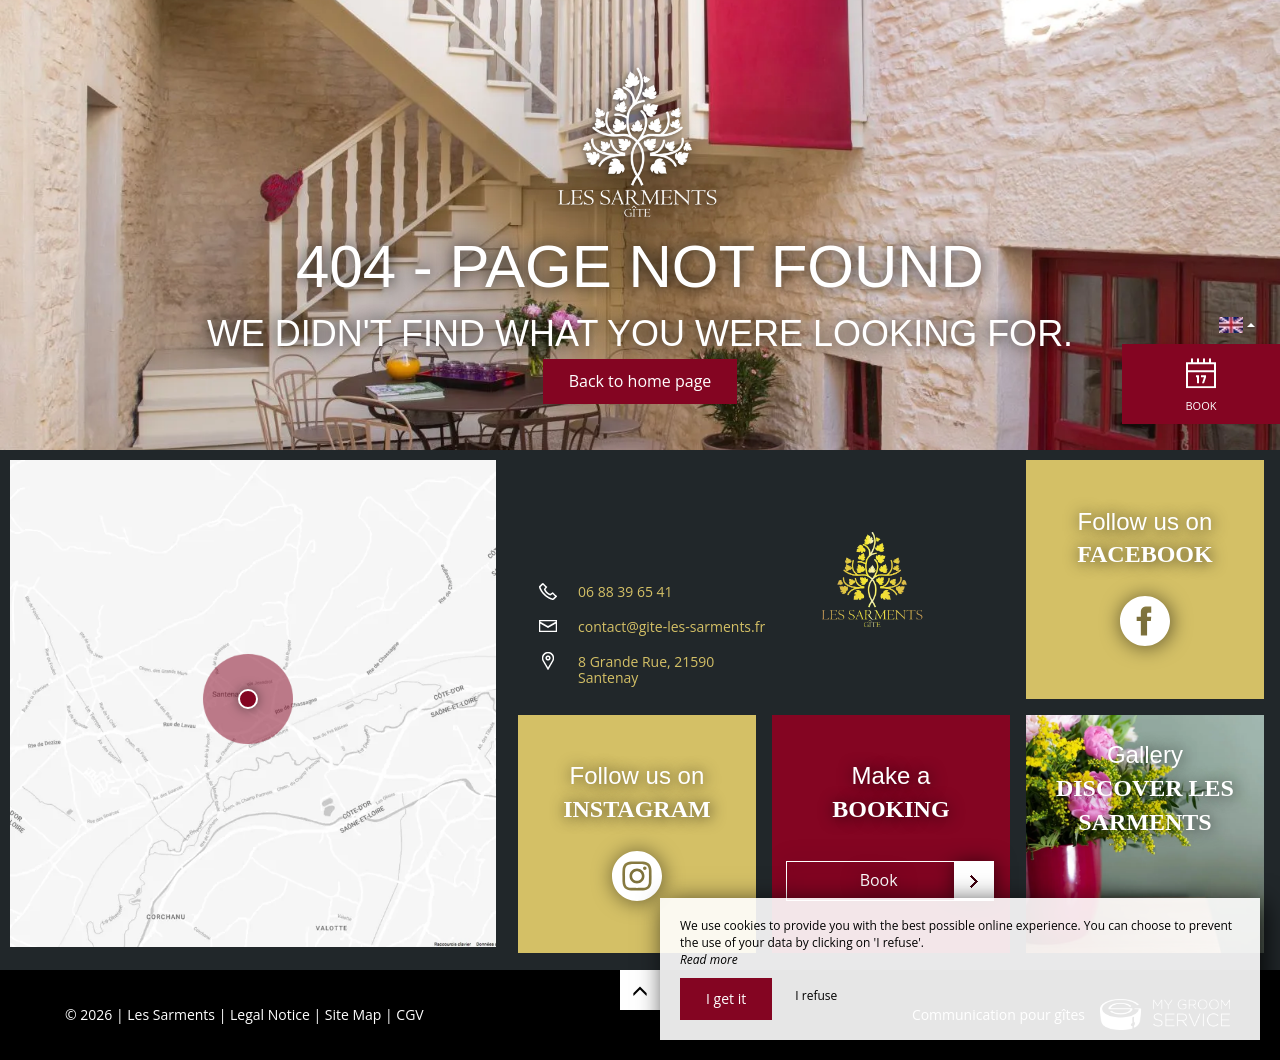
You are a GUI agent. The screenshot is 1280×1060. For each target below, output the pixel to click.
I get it (726, 998)
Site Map (353, 1014)
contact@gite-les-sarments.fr (671, 632)
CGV (409, 1014)
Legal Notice (270, 1014)
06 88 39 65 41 (625, 597)
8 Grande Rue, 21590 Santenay (646, 676)
